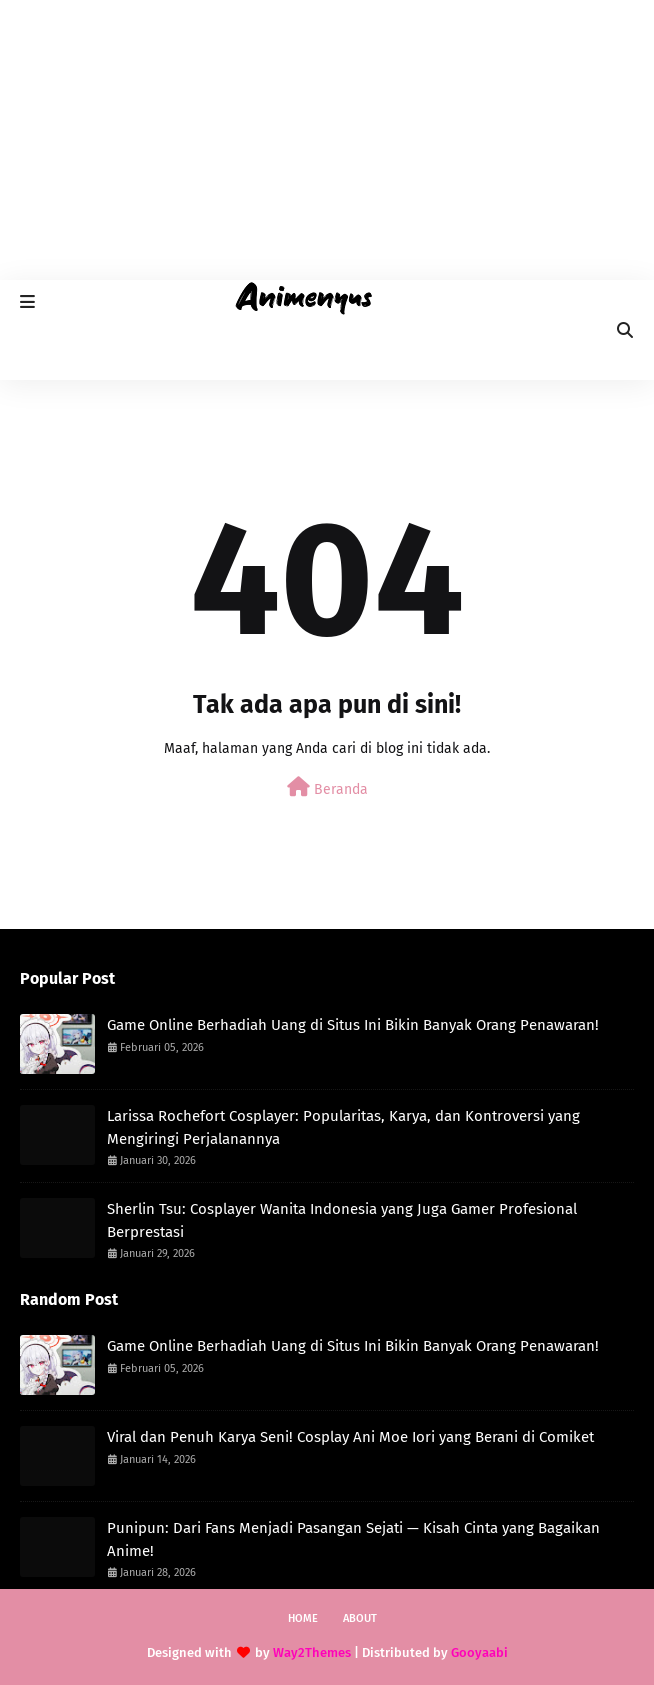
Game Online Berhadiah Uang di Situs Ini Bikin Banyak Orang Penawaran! (353, 1025)
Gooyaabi (479, 1652)
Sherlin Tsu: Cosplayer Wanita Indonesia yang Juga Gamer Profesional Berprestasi (342, 1220)
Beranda (327, 787)
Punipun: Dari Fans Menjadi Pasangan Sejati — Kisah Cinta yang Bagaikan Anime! (353, 1539)
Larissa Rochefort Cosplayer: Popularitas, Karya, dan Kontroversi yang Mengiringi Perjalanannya (343, 1127)
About (360, 1618)
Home (303, 1618)
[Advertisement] (327, 140)
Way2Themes (312, 1652)
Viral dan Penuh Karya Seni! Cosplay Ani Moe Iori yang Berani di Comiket (350, 1437)
